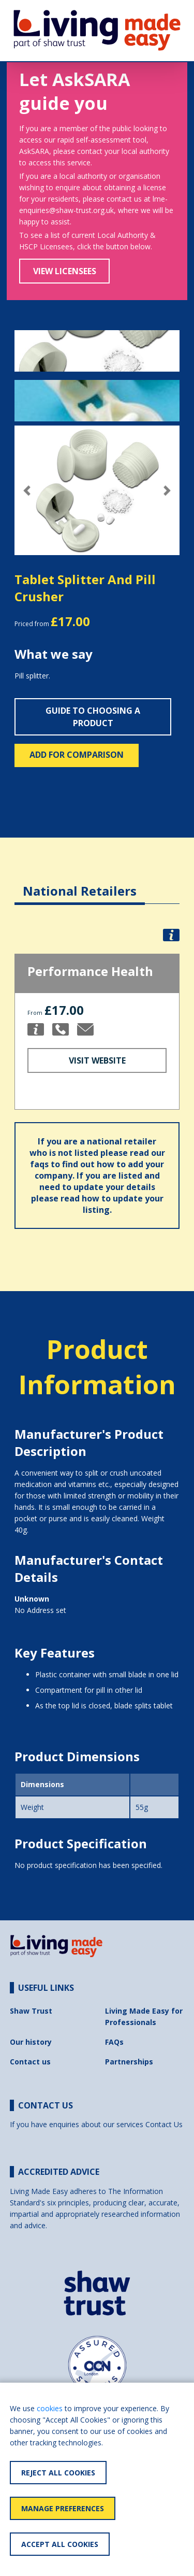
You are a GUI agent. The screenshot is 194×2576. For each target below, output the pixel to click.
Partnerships (129, 2062)
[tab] (79, 882)
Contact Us (164, 2124)
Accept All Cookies (59, 2544)
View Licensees (64, 271)
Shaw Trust (31, 2011)
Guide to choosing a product (93, 717)
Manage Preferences (62, 2508)
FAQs (114, 2042)
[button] (26, 490)
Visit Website (97, 1060)
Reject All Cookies (58, 2473)
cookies (50, 2408)
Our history (31, 2042)
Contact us (30, 2062)
